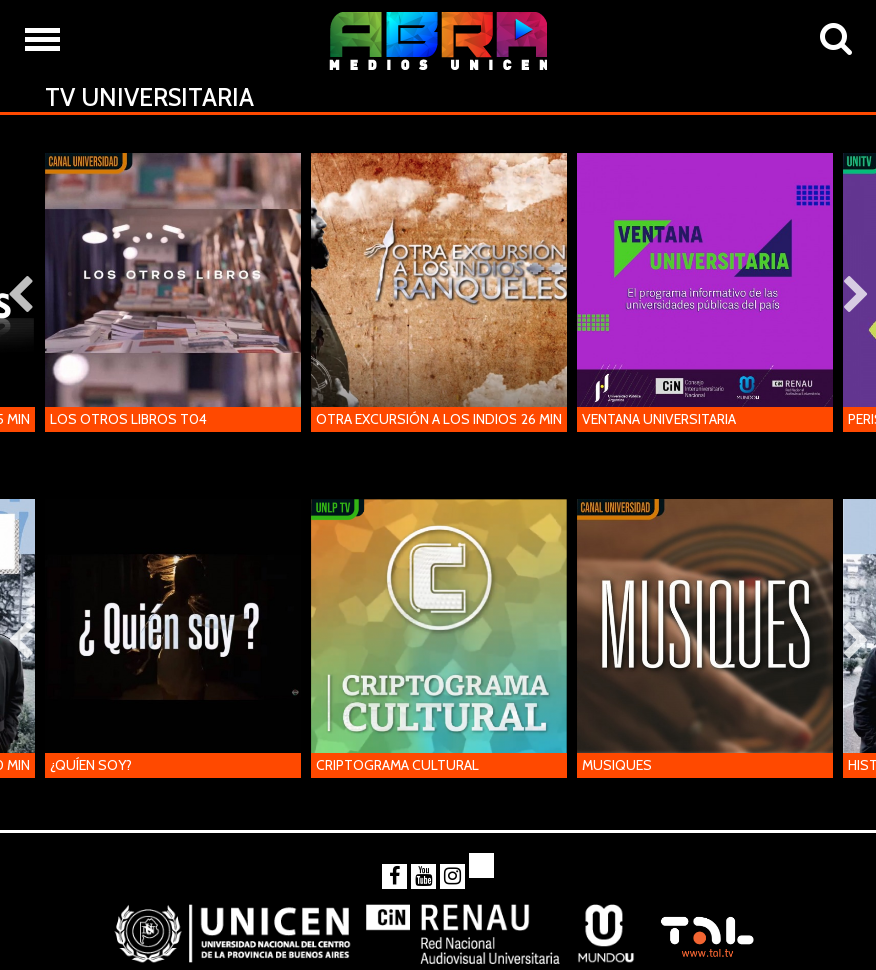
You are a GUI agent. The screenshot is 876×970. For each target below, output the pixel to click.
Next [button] (856, 296)
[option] (173, 296)
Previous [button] (20, 296)
